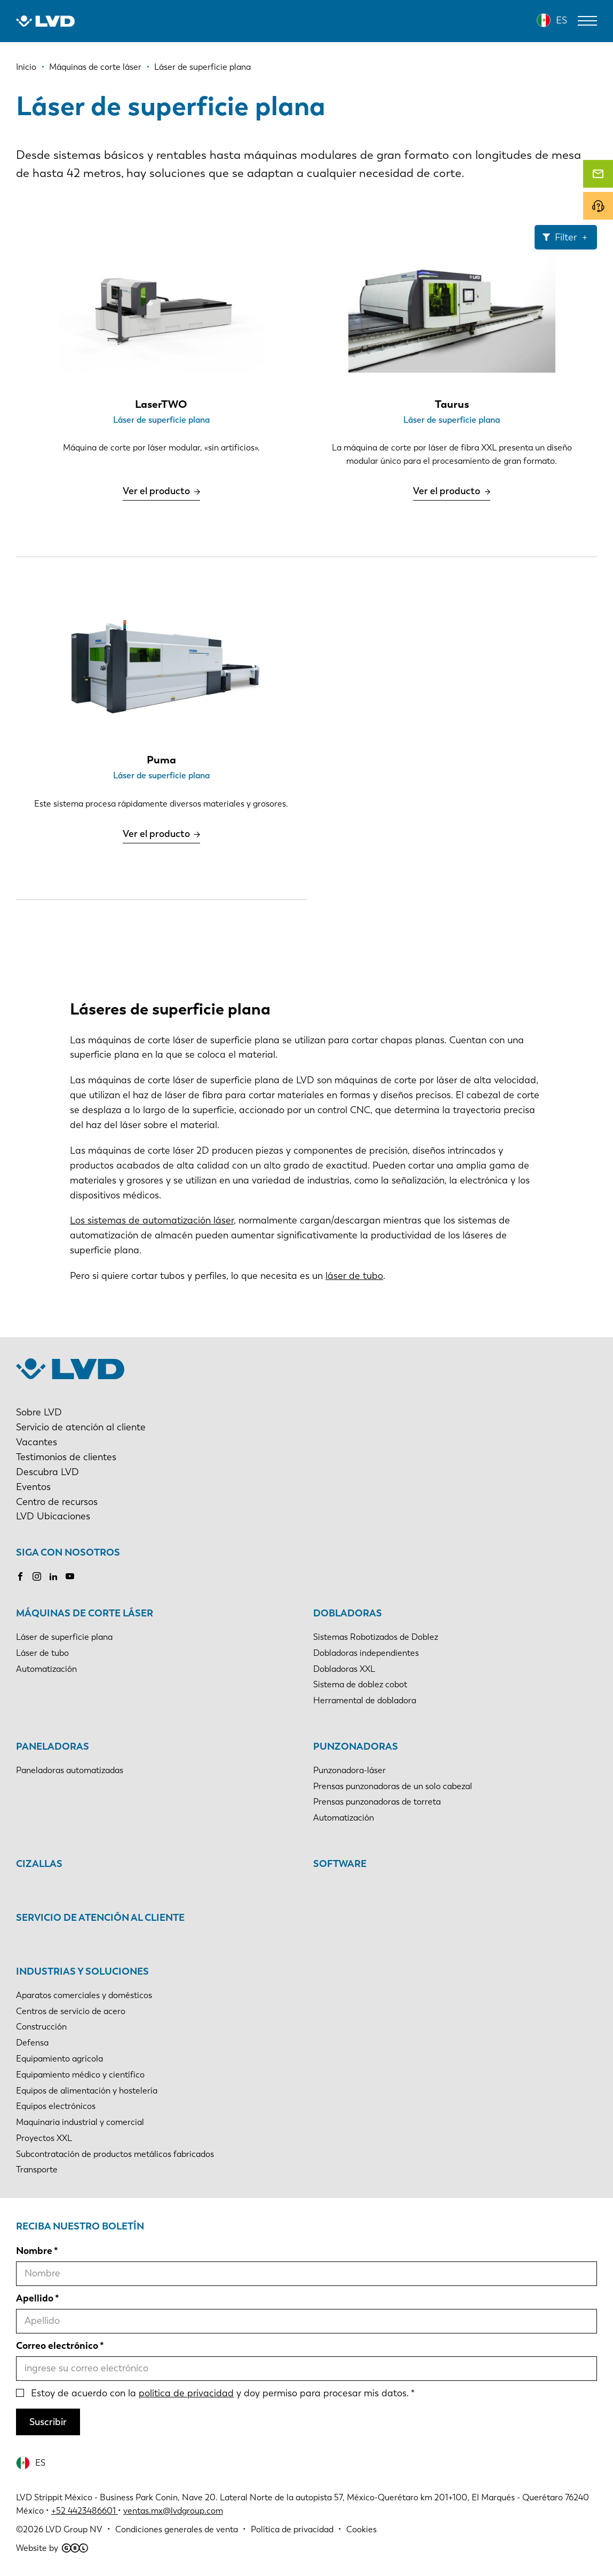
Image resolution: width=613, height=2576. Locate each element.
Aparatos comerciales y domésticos (84, 1995)
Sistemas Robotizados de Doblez (375, 1637)
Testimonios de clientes (66, 1457)
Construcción (41, 2027)
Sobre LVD (39, 1412)
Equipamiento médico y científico (80, 2075)
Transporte (37, 2169)
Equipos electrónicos (55, 2106)
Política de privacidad (292, 2529)
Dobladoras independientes (366, 1653)
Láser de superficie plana (64, 1637)
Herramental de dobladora (364, 1700)
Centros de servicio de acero (70, 2011)
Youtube (70, 1576)
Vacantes (36, 1442)
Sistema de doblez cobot (360, 1684)
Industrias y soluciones (82, 1971)
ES (561, 20)
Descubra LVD (47, 1472)
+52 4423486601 (83, 2511)
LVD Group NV (73, 2529)
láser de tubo (354, 1276)
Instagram (37, 1576)
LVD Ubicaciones (53, 1516)
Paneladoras (52, 1746)
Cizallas (39, 1864)
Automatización (46, 1669)
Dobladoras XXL (344, 1669)
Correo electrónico (57, 2346)
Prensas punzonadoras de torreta (377, 1802)
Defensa (32, 2043)
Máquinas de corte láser (84, 1613)
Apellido (34, 2298)
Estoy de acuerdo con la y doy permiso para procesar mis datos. (220, 2393)
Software (340, 1864)
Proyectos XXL (44, 2138)
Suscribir (48, 2422)
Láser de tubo (42, 1653)
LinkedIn (53, 1576)
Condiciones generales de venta (176, 2529)
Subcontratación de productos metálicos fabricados (115, 2154)
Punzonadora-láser (349, 1770)
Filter (566, 237)
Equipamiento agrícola (59, 2059)
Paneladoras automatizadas (69, 1770)
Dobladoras (347, 1613)
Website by (52, 2548)
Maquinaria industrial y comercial (80, 2122)
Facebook (20, 1576)
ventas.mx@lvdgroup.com (173, 2511)
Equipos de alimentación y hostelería (86, 2091)
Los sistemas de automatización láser (152, 1220)
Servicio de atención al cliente (81, 1427)
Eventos (33, 1487)
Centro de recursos (57, 1502)
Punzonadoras (355, 1746)
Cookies (361, 2529)
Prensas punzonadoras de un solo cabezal (392, 1786)
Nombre (34, 2251)
